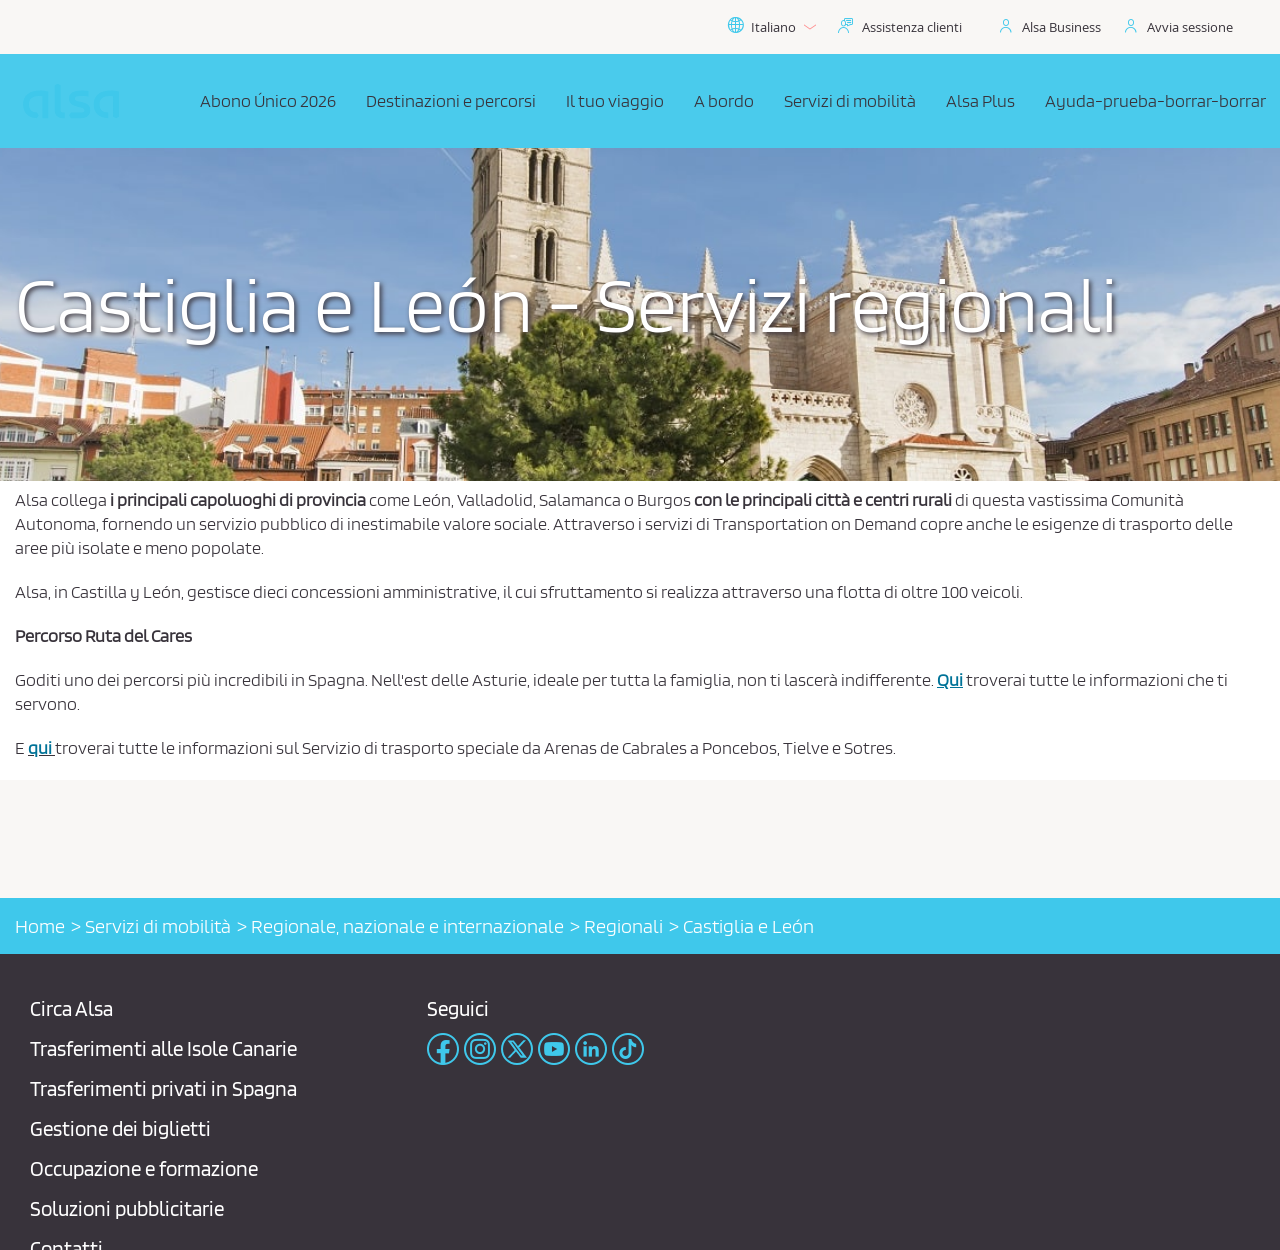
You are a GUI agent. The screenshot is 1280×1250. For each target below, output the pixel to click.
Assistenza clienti (912, 27)
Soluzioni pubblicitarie (127, 1208)
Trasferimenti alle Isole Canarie (163, 1048)
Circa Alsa (71, 1008)
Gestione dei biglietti (120, 1128)
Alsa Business (1061, 27)
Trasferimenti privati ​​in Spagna (163, 1088)
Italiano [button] (771, 27)
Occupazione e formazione (144, 1168)
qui (40, 747)
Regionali (623, 926)
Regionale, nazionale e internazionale (407, 926)
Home (40, 926)
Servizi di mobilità (158, 926)
